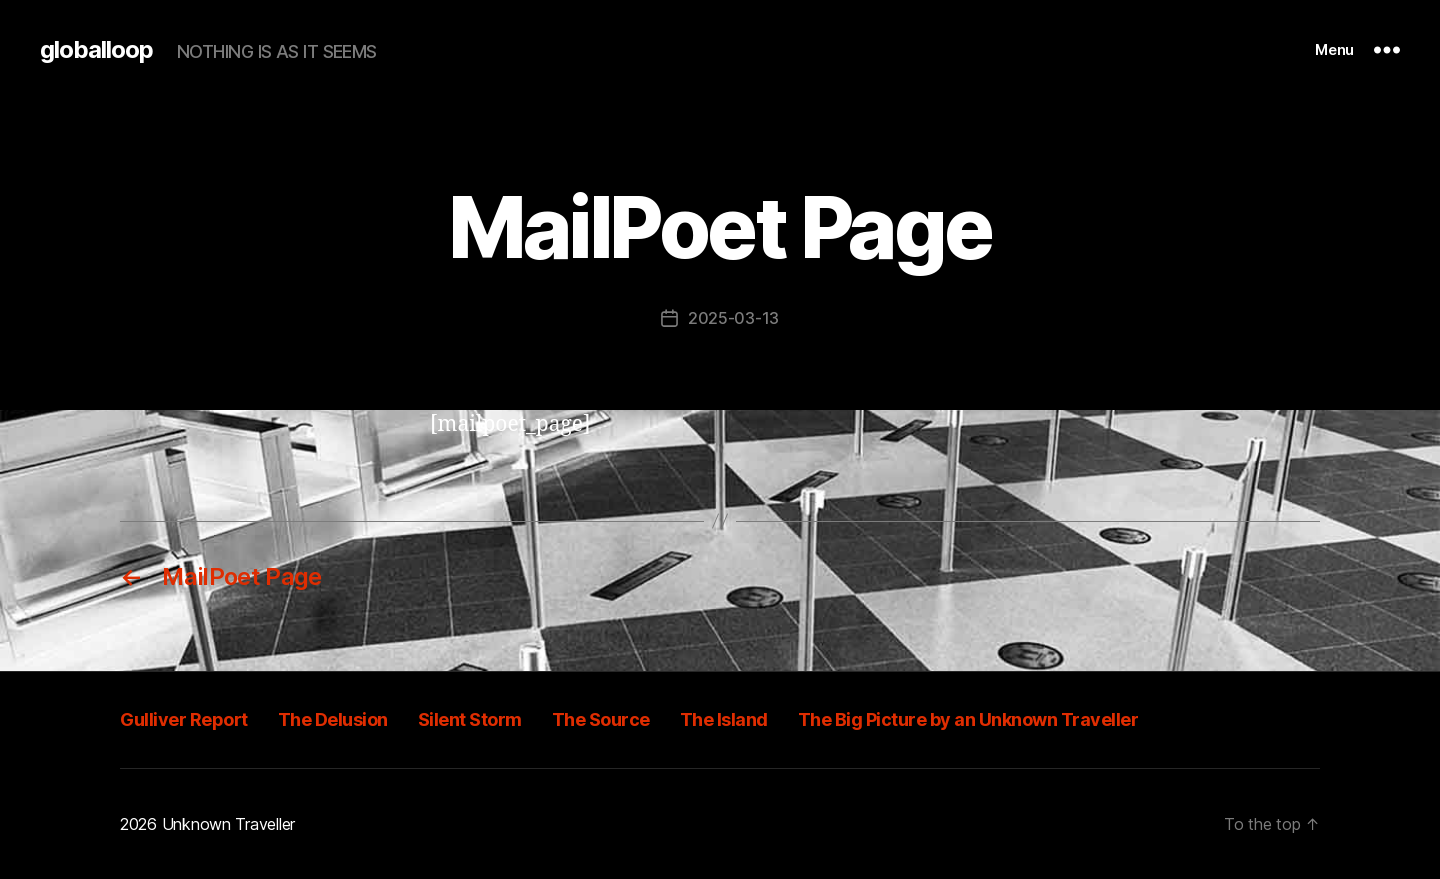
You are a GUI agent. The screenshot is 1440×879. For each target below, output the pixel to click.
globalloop (96, 50)
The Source (601, 719)
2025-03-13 (733, 318)
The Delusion (333, 719)
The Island (724, 719)
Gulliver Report (184, 719)
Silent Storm (470, 719)
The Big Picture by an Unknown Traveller (968, 719)
